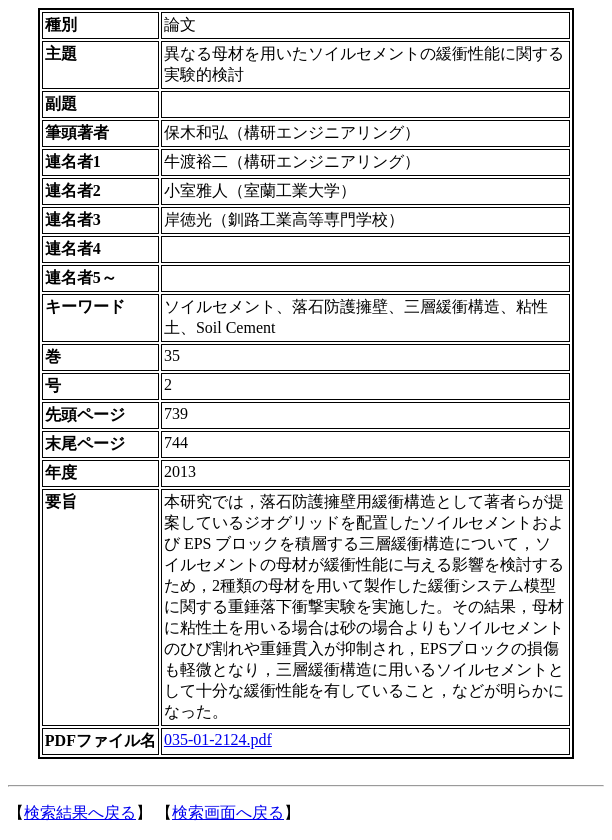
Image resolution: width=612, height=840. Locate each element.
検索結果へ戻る (80, 812)
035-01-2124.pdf (218, 739)
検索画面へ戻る (228, 812)
